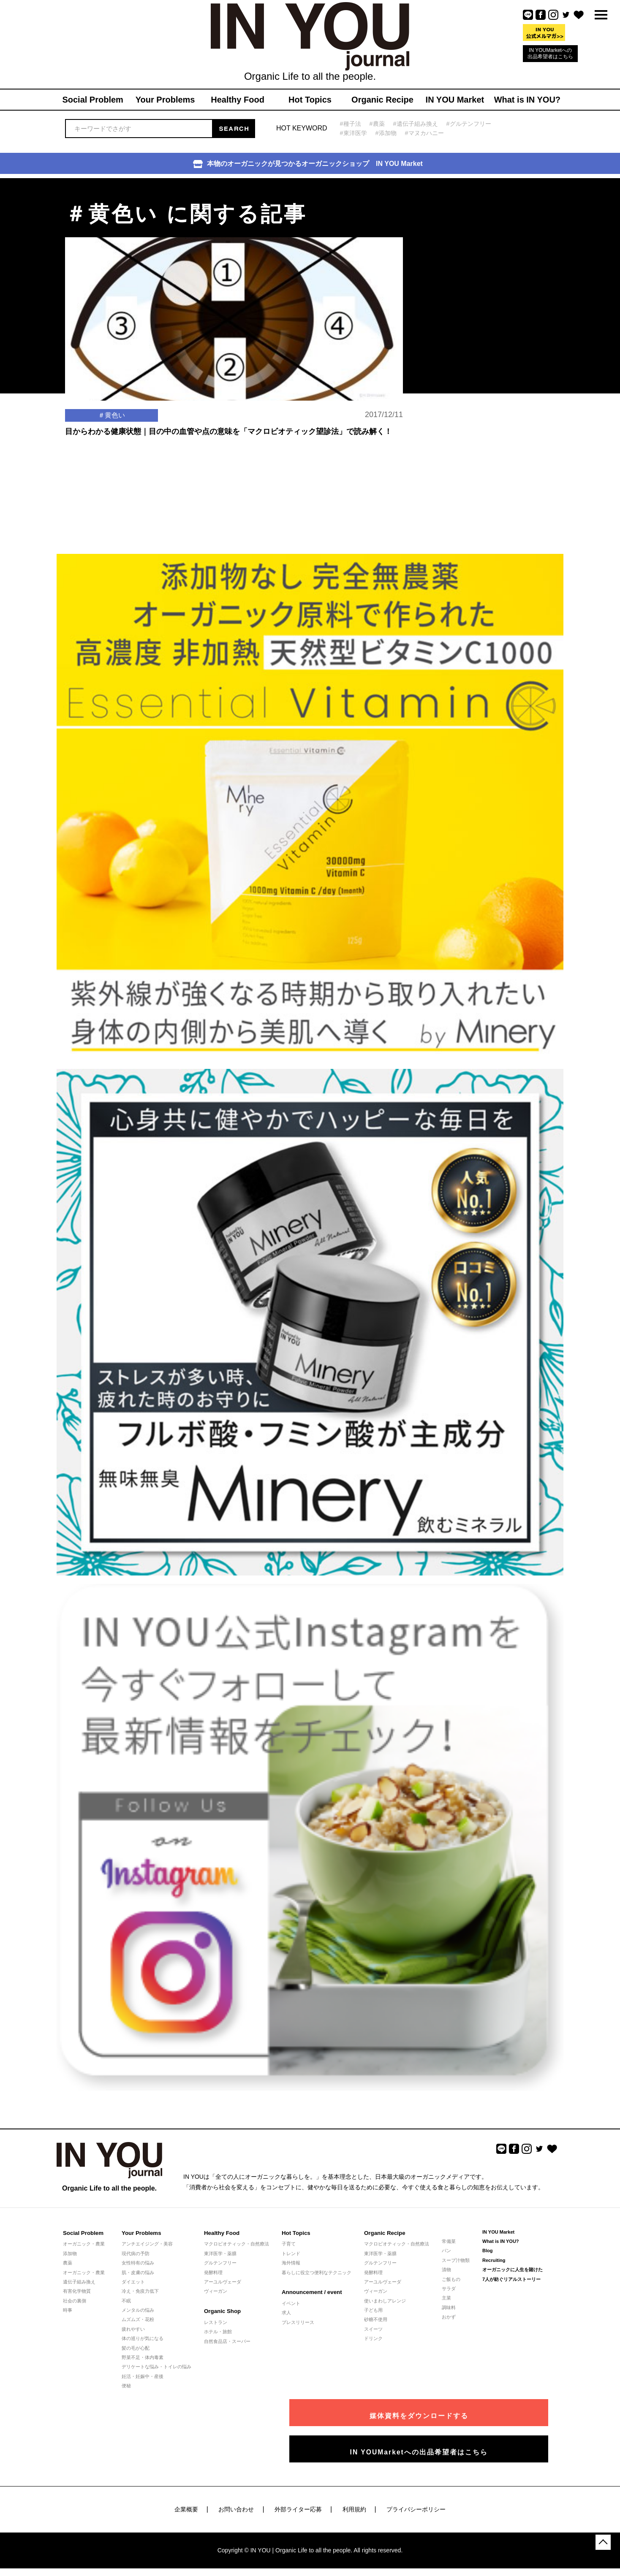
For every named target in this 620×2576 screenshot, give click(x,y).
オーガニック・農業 (84, 2243)
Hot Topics (296, 2233)
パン (446, 2250)
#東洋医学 (354, 132)
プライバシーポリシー (416, 2504)
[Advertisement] (474, 231)
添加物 (70, 2253)
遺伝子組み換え (79, 2281)
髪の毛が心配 (136, 2348)
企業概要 (186, 2504)
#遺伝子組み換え (419, 123)
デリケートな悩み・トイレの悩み (156, 2366)
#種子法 (351, 123)
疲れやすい (133, 2329)
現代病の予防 (136, 2253)
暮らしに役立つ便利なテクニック (316, 2272)
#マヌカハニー (428, 132)
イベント (291, 2303)
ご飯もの (451, 2279)
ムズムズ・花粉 (138, 2319)
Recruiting (493, 2260)
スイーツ (373, 2329)
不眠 (126, 2300)
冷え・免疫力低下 (140, 2291)
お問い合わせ (236, 2504)
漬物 (446, 2269)
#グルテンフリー (476, 123)
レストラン (215, 2322)
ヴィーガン (215, 2291)
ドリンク (373, 2338)
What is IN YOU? (500, 2241)
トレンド (291, 2253)
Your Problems (141, 2233)
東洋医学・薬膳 (220, 2253)
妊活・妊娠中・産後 (142, 2376)
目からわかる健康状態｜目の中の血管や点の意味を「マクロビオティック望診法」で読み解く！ (228, 458)
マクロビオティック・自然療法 (236, 2243)
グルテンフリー (220, 2262)
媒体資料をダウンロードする (472, 2410)
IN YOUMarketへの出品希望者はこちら (550, 53)
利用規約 (354, 2504)
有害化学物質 (77, 2291)
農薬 (67, 2262)
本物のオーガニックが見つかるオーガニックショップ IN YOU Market (308, 164)
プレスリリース (298, 2322)
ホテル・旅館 (218, 2331)
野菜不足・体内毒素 (142, 2357)
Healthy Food (221, 2233)
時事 (67, 2310)
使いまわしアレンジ (385, 2300)
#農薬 (379, 123)
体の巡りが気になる (142, 2338)
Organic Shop (222, 2311)
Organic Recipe (384, 2233)
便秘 (126, 2385)
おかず (449, 2316)
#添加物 (388, 132)
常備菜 (449, 2241)
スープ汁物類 (456, 2260)
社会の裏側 (74, 2300)
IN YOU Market (498, 2231)
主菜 (446, 2297)
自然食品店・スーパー (227, 2341)
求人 (286, 2312)
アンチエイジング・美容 (147, 2243)
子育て (289, 2243)
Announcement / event (311, 2292)
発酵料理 (213, 2272)
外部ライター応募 (298, 2504)
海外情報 (291, 2262)
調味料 (449, 2307)
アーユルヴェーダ (222, 2281)
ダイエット (133, 2281)
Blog (487, 2250)
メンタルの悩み (138, 2310)
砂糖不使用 (375, 2319)
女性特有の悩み (138, 2262)
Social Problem (83, 2233)
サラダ (449, 2288)
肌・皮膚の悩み (138, 2272)
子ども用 (373, 2310)
